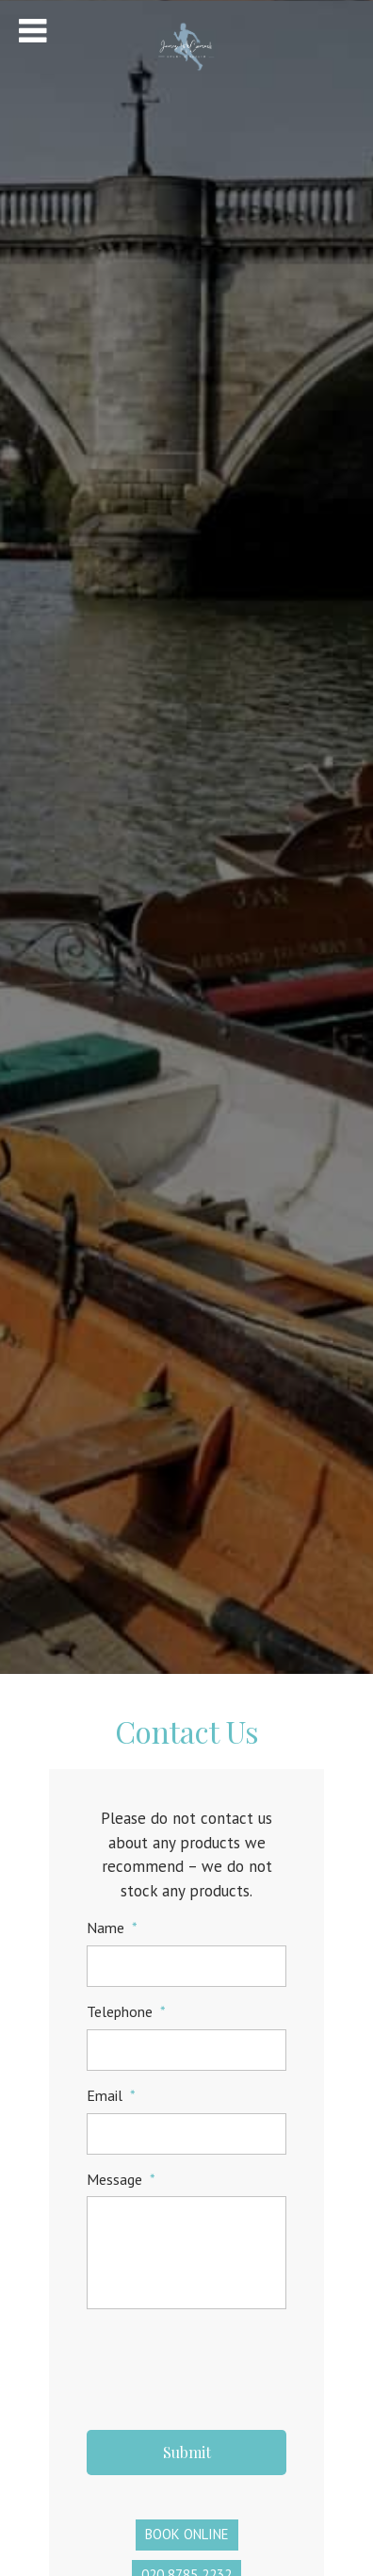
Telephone (126, 2011)
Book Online (187, 2534)
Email (111, 2095)
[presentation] (230, 2363)
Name (112, 1927)
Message (121, 2179)
